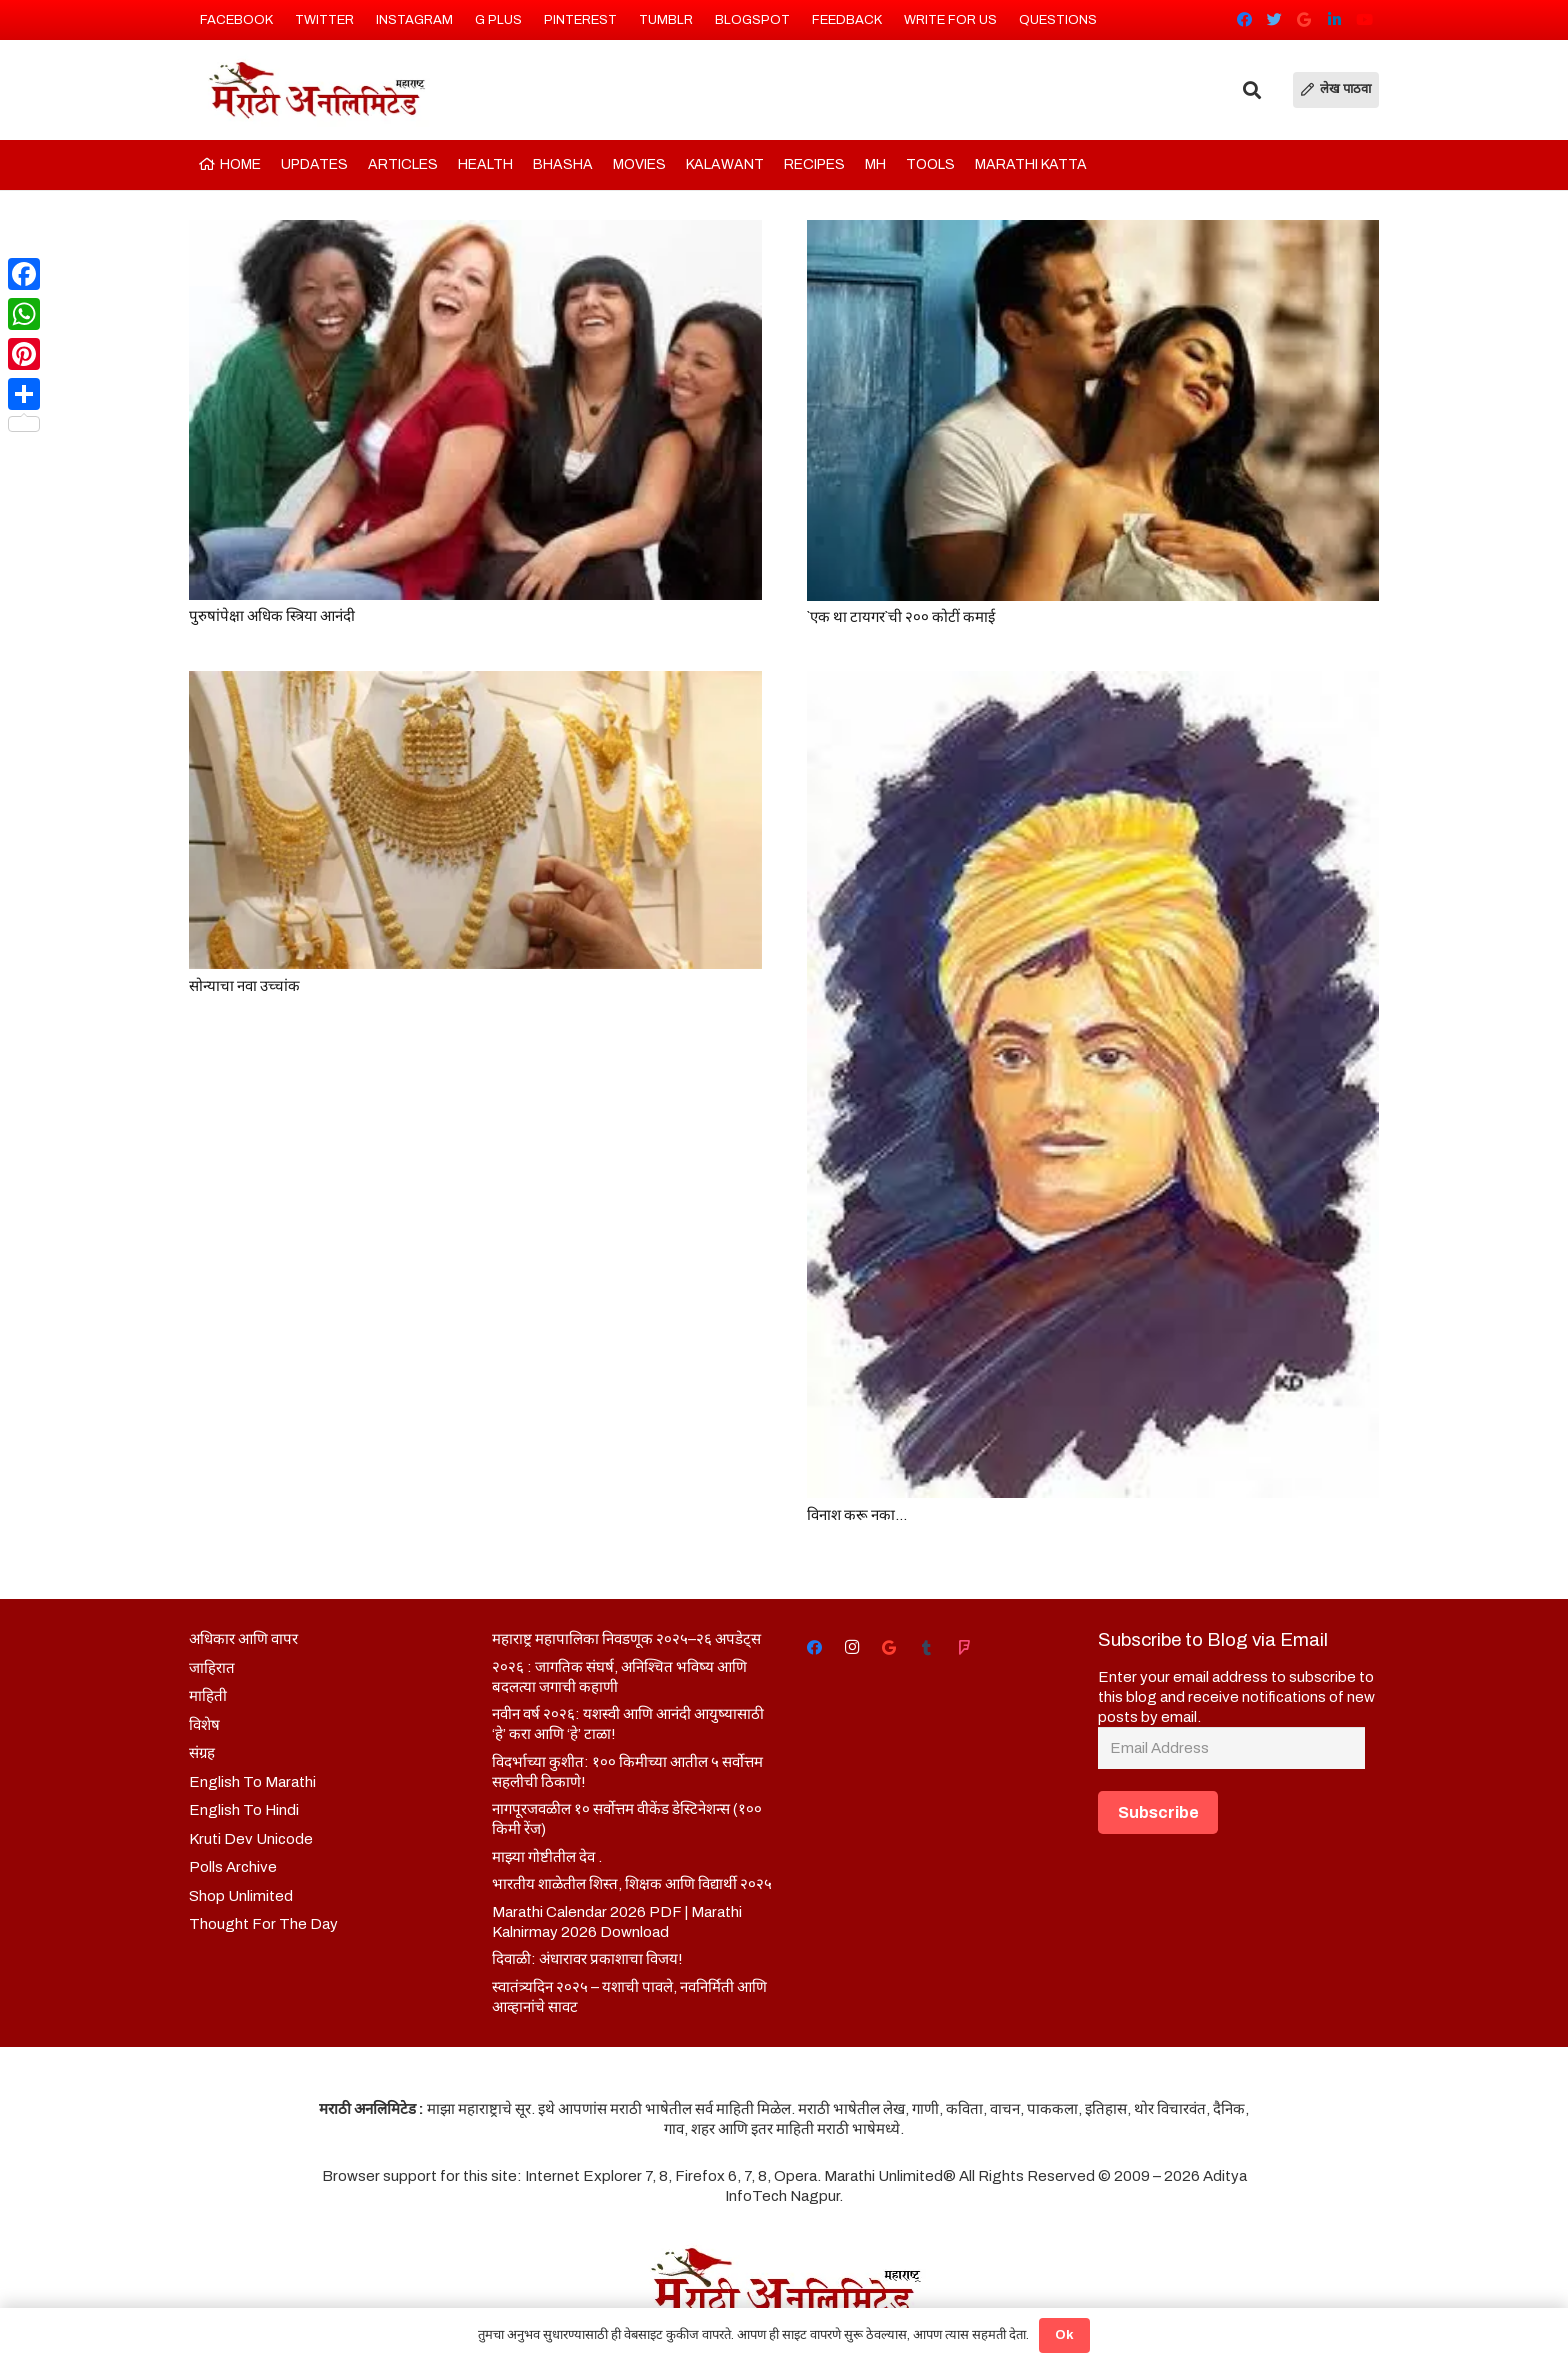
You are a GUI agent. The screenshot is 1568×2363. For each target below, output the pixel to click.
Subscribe (1158, 1812)
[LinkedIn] (1334, 20)
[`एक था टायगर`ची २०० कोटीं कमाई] (1093, 410)
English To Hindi (244, 1810)
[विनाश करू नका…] (1093, 1084)
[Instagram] (852, 1648)
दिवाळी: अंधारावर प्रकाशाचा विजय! (587, 1959)
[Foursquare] (964, 1648)
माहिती (208, 1696)
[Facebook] (1244, 20)
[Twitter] (1274, 20)
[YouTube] (1364, 20)
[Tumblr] (927, 1648)
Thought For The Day (263, 1924)
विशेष (204, 1725)
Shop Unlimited (241, 1896)
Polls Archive (233, 1867)
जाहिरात (212, 1668)
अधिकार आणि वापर (243, 1639)
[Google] (1304, 20)
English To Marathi (252, 1782)
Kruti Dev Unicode (251, 1839)
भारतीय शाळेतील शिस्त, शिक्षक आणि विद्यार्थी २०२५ (632, 1884)
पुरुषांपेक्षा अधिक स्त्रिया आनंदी (272, 616)
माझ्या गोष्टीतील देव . (547, 1857)
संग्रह (202, 1753)
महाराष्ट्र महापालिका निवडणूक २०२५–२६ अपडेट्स (626, 1639)
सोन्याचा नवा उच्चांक (244, 986)
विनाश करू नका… (857, 1515)
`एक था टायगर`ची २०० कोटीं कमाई (901, 617)
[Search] (1252, 90)
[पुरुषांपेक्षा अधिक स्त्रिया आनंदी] (475, 410)
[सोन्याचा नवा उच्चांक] (475, 820)
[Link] (315, 90)
